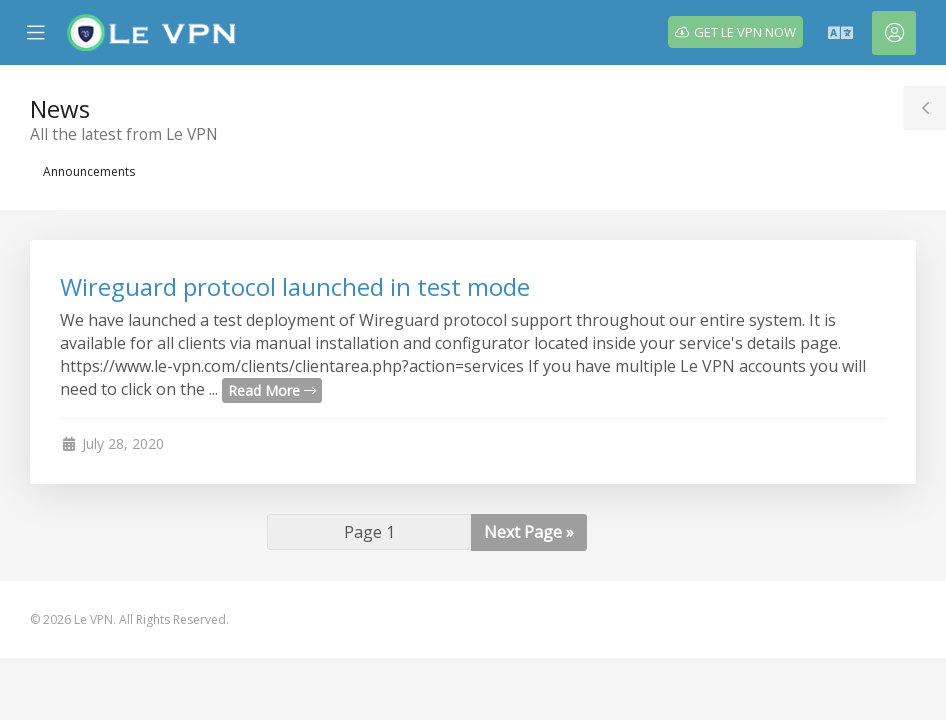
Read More (272, 390)
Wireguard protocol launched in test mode (295, 286)
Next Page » (529, 532)
